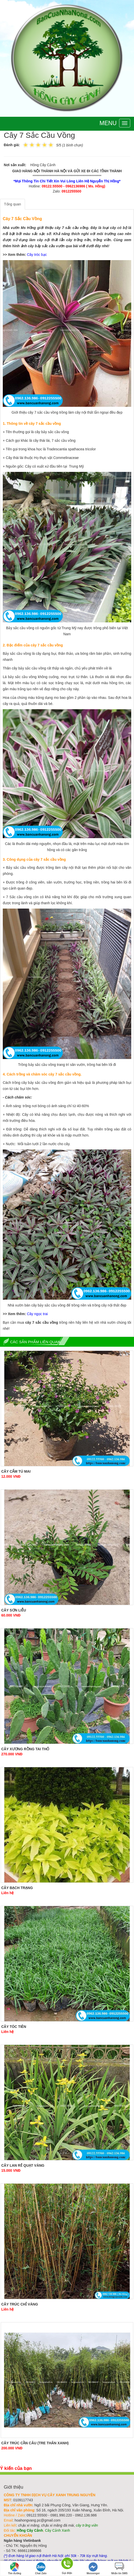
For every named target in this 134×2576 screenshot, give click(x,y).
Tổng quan (12, 204)
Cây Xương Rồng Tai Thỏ (25, 1749)
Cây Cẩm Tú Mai (16, 1471)
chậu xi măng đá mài (57, 2525)
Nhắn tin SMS (119, 2568)
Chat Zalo (41, 2568)
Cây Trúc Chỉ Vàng (19, 2304)
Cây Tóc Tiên (13, 2027)
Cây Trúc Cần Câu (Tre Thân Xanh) (35, 2443)
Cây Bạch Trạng (17, 1888)
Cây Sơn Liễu (13, 1610)
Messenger (93, 2568)
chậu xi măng (28, 2525)
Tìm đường (14, 2568)
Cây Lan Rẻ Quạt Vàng (22, 2165)
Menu (108, 123)
